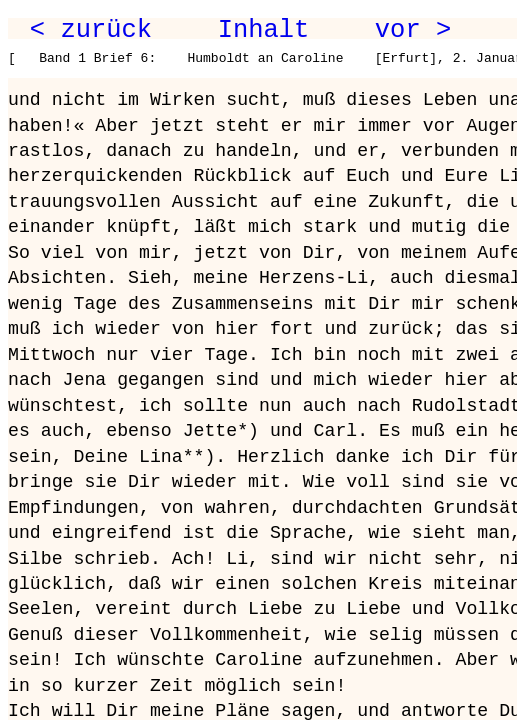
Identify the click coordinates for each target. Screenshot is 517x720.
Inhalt (264, 30)
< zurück (91, 30)
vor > (413, 30)
